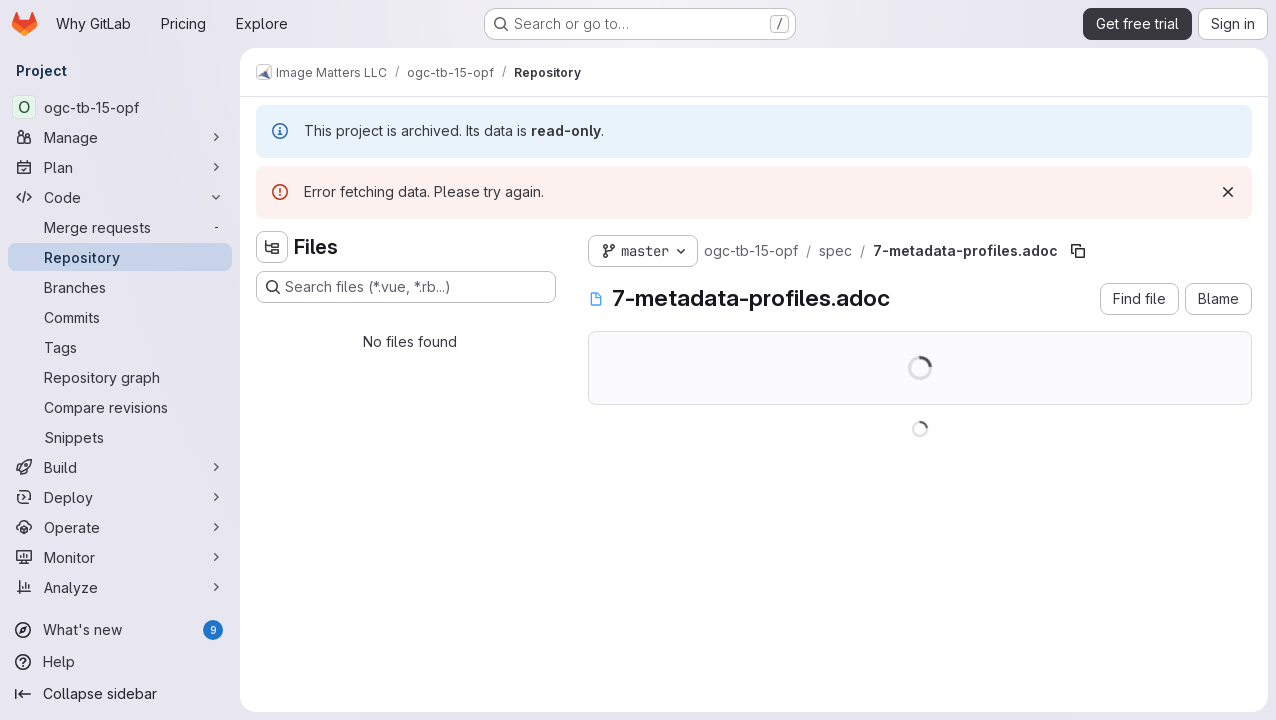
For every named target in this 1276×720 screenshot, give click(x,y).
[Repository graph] (120, 377)
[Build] (120, 467)
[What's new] (120, 630)
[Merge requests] (120, 227)
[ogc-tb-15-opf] (120, 107)
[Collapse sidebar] (120, 694)
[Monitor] (120, 557)
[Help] (120, 662)
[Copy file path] (1078, 251)
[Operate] (120, 527)
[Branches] (120, 287)
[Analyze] (120, 587)
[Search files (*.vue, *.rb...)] (406, 287)
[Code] (120, 197)
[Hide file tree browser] (272, 247)
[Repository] (120, 257)
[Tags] (120, 347)
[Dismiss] (1228, 192)
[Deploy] (120, 497)
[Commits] (120, 317)
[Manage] (120, 137)
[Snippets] (120, 437)
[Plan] (120, 167)
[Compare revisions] (120, 407)
